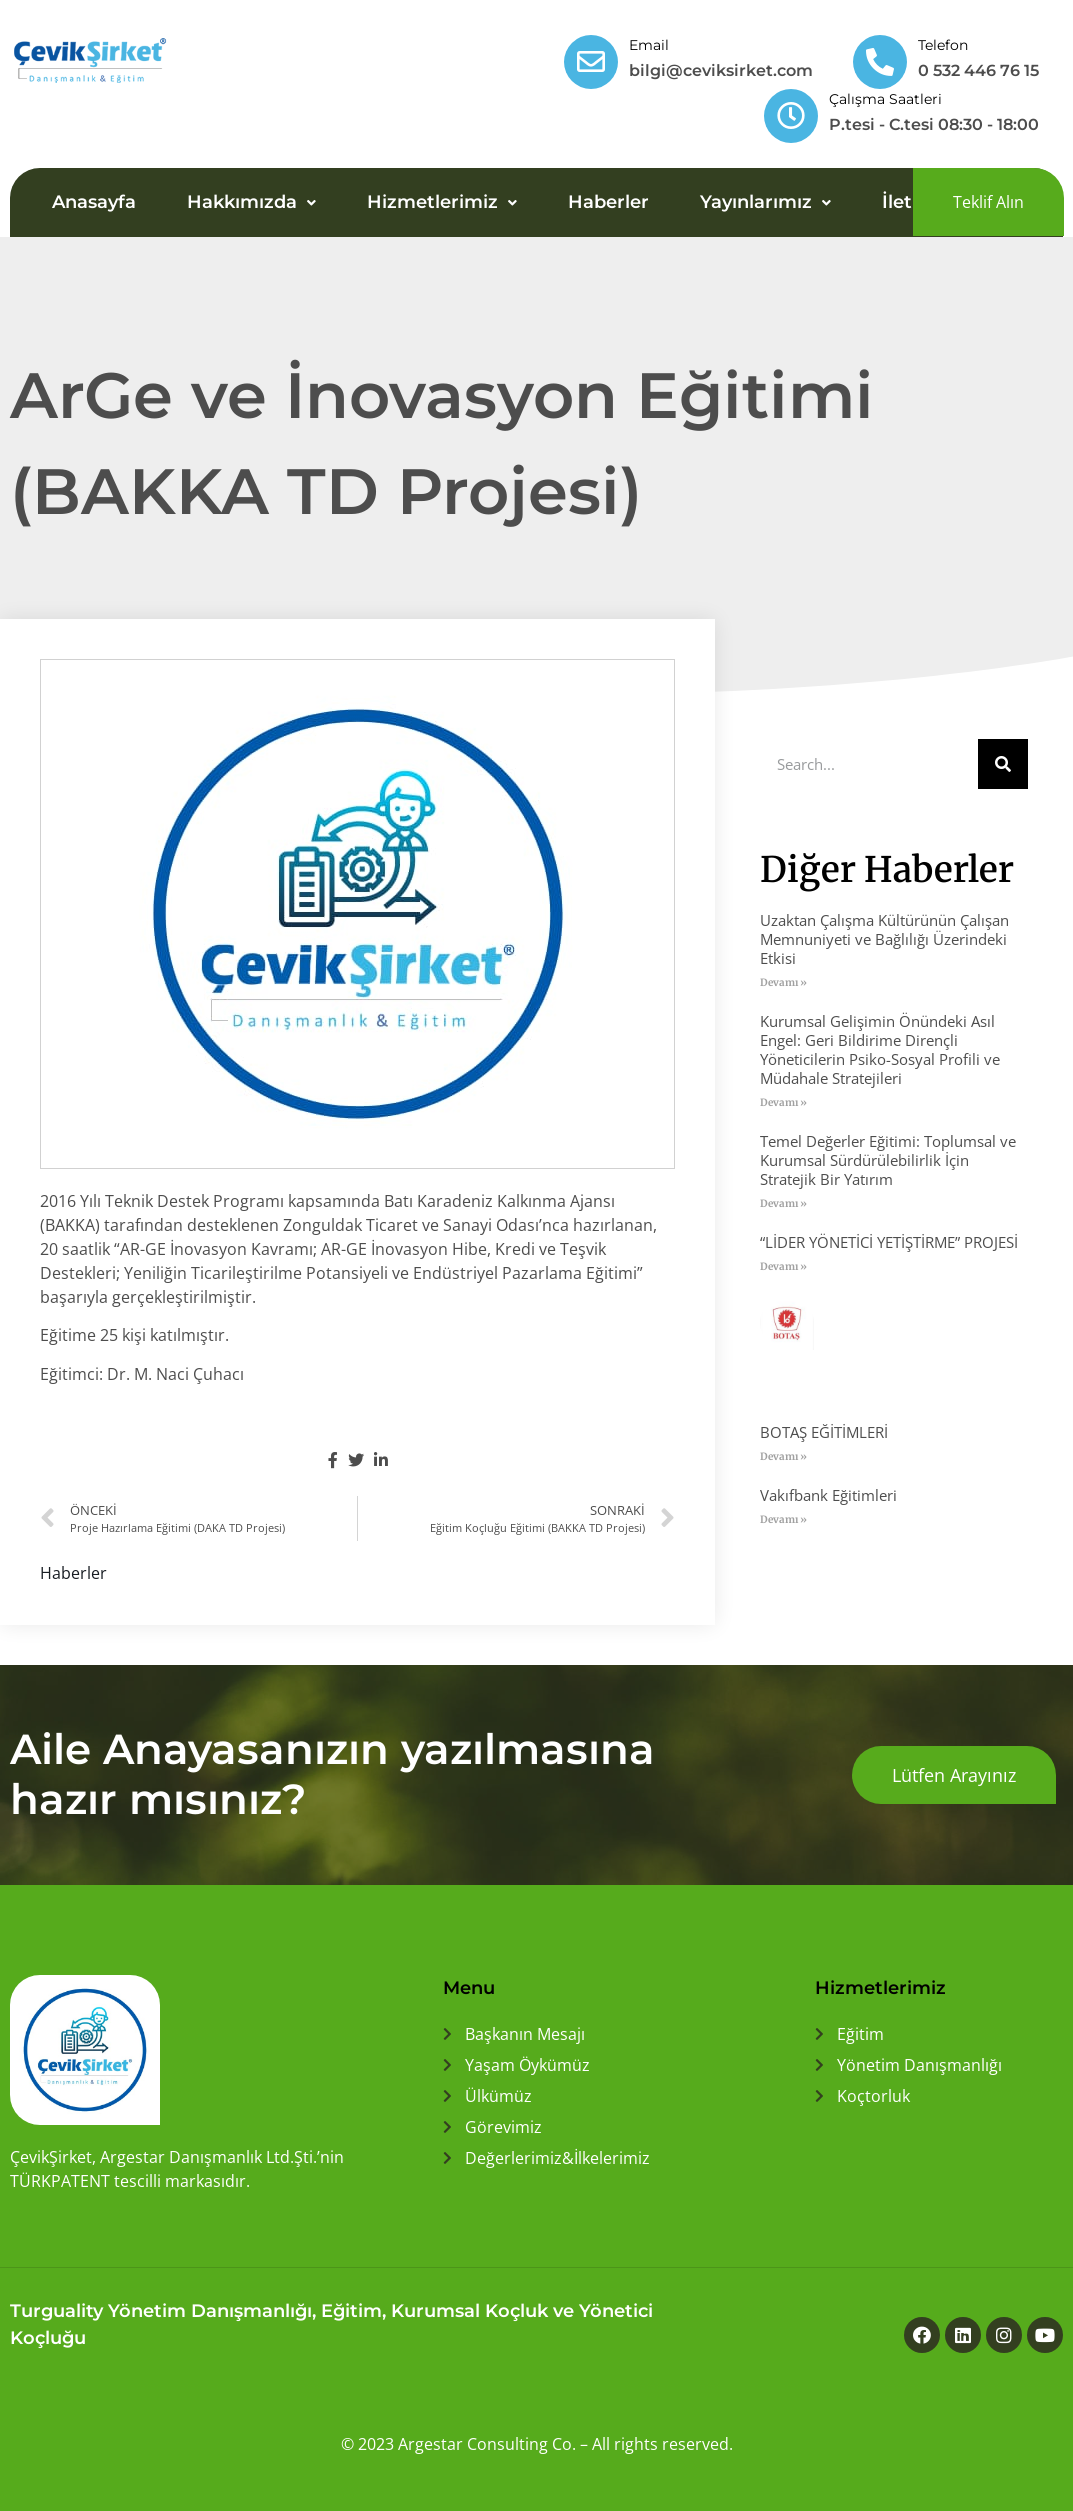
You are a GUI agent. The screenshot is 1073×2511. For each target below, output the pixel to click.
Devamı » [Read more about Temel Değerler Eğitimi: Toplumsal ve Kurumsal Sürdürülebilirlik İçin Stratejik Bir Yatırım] (783, 1203)
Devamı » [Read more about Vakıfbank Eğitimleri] (783, 1519)
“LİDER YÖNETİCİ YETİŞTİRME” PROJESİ (889, 1242)
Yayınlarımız (765, 202)
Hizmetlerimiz (442, 202)
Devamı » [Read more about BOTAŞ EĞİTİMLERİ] (783, 1456)
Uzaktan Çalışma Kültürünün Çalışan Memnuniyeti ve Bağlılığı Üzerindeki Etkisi (884, 939)
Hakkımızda (251, 202)
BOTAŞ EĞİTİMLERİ (824, 1432)
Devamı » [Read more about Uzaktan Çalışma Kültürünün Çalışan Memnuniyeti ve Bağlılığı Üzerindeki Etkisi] (783, 982)
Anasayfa (94, 202)
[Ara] (1003, 764)
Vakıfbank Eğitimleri (828, 1495)
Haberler (608, 202)
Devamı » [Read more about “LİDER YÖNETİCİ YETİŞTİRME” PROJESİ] (783, 1266)
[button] (988, 202)
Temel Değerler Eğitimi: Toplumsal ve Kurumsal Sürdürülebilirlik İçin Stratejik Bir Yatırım (888, 1160)
